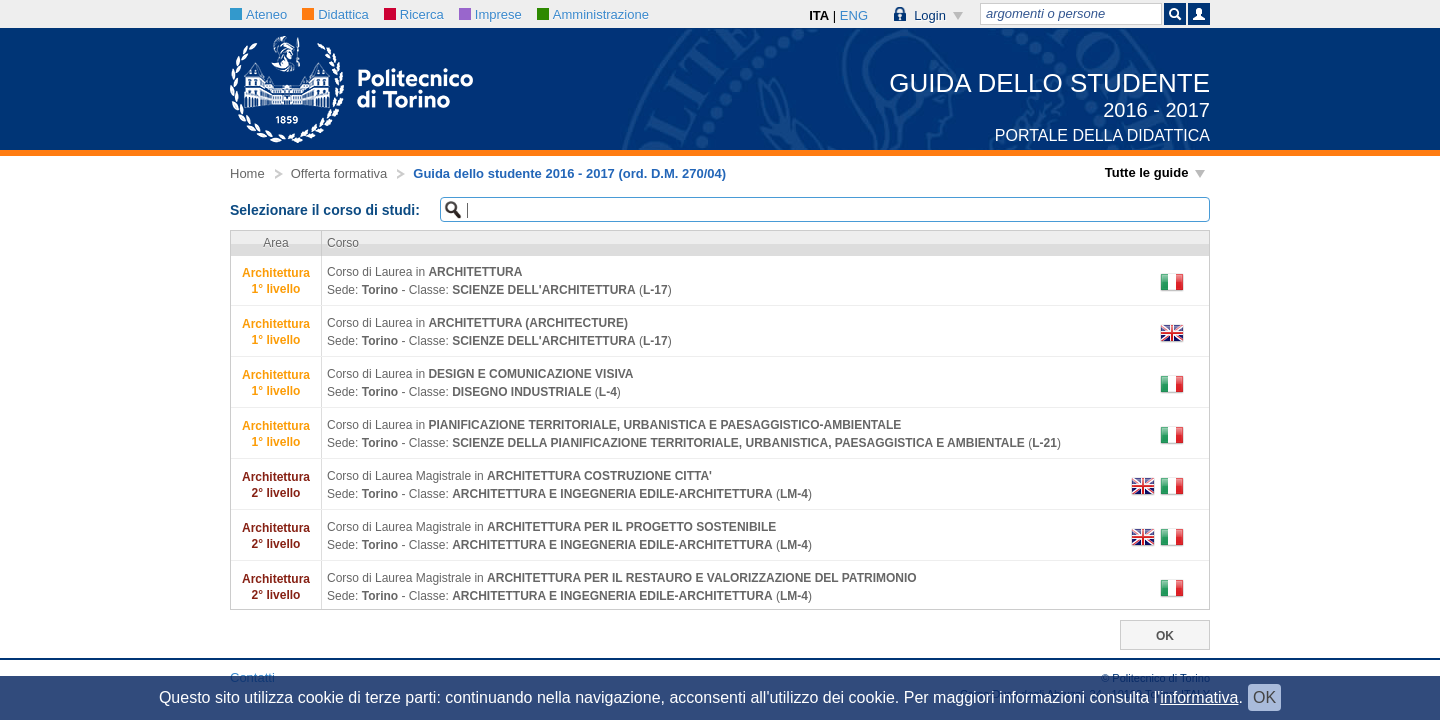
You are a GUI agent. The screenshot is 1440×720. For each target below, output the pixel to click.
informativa (1199, 697)
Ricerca (414, 14)
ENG (854, 15)
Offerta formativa (339, 173)
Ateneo (258, 14)
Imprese (490, 14)
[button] (929, 14)
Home (247, 173)
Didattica (335, 14)
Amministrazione (593, 14)
